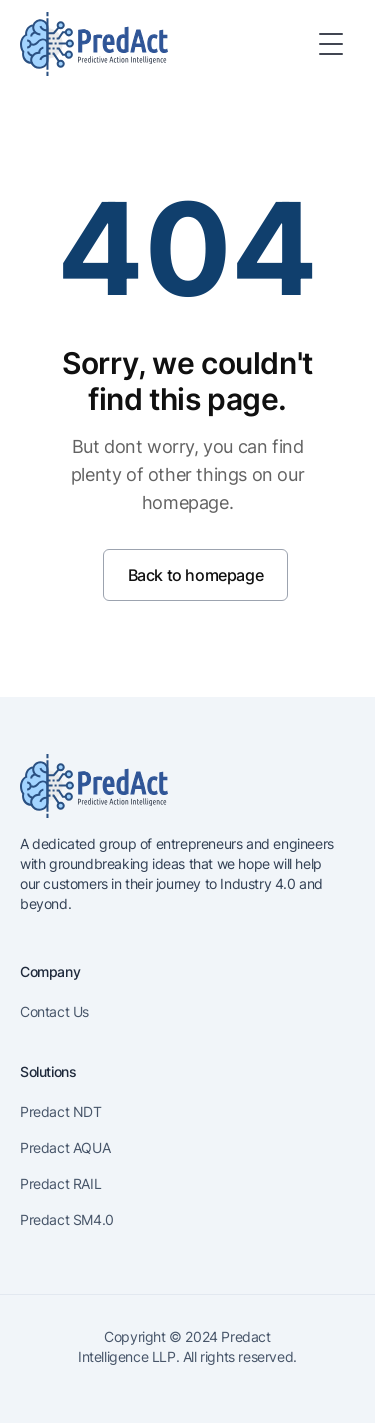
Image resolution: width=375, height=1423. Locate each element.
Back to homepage (196, 575)
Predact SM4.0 (67, 1219)
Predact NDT (61, 1111)
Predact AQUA (65, 1147)
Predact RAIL (60, 1183)
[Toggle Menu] (331, 44)
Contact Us (54, 1011)
